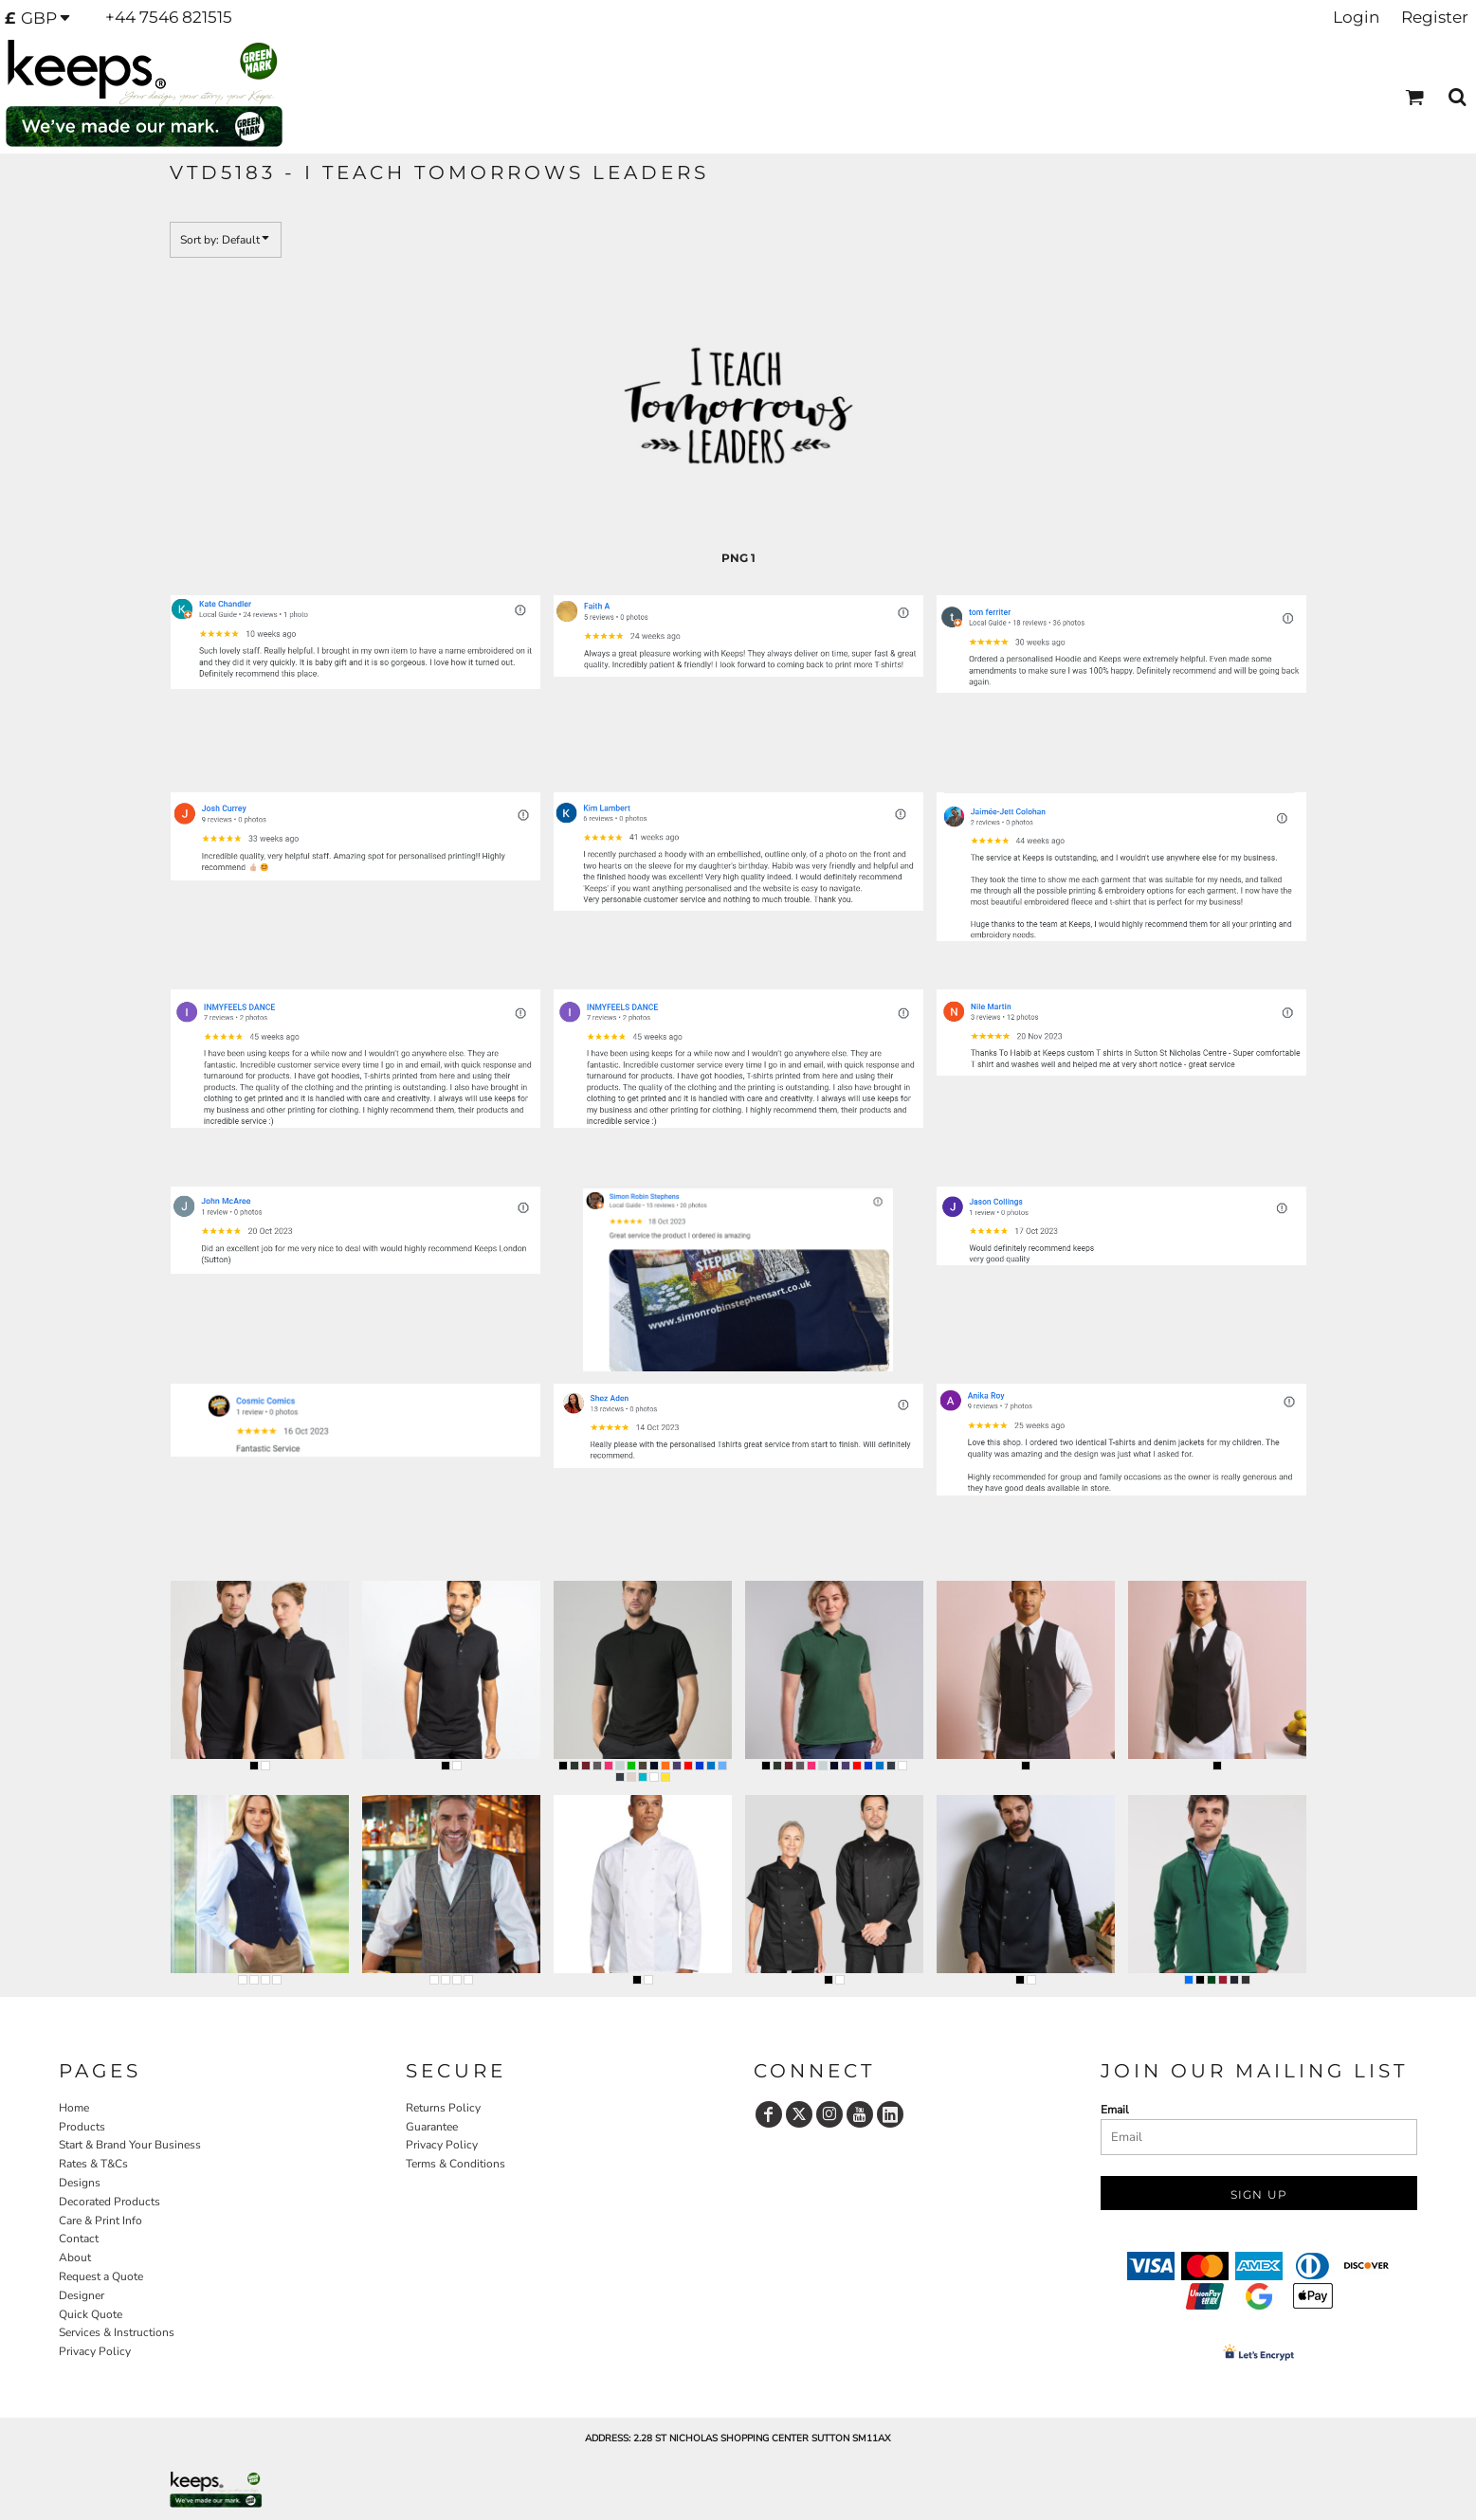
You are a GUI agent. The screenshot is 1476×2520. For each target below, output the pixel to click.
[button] (43, 18)
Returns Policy (443, 2107)
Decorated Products (109, 2201)
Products (82, 2126)
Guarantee (432, 2126)
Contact (79, 2238)
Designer (81, 2295)
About (75, 2257)
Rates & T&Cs (93, 2163)
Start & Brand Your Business (130, 2144)
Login (1356, 17)
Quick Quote (90, 2314)
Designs (79, 2182)
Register (1434, 17)
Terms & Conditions (455, 2163)
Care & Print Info (100, 2220)
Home (74, 2107)
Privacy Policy (95, 2351)
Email (1115, 2109)
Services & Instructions (116, 2332)
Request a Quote (101, 2276)
